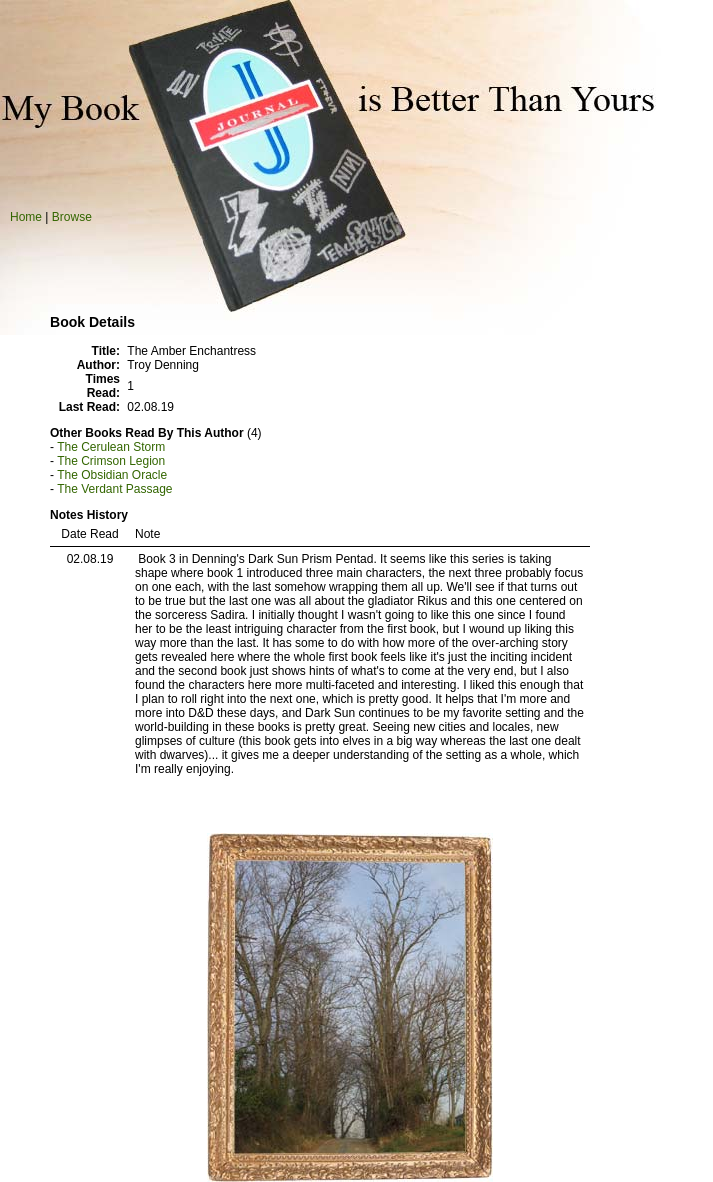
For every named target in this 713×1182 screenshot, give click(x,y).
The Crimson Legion (111, 461)
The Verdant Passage (114, 489)
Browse (72, 217)
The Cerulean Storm (111, 447)
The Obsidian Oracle (112, 475)
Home (26, 217)
